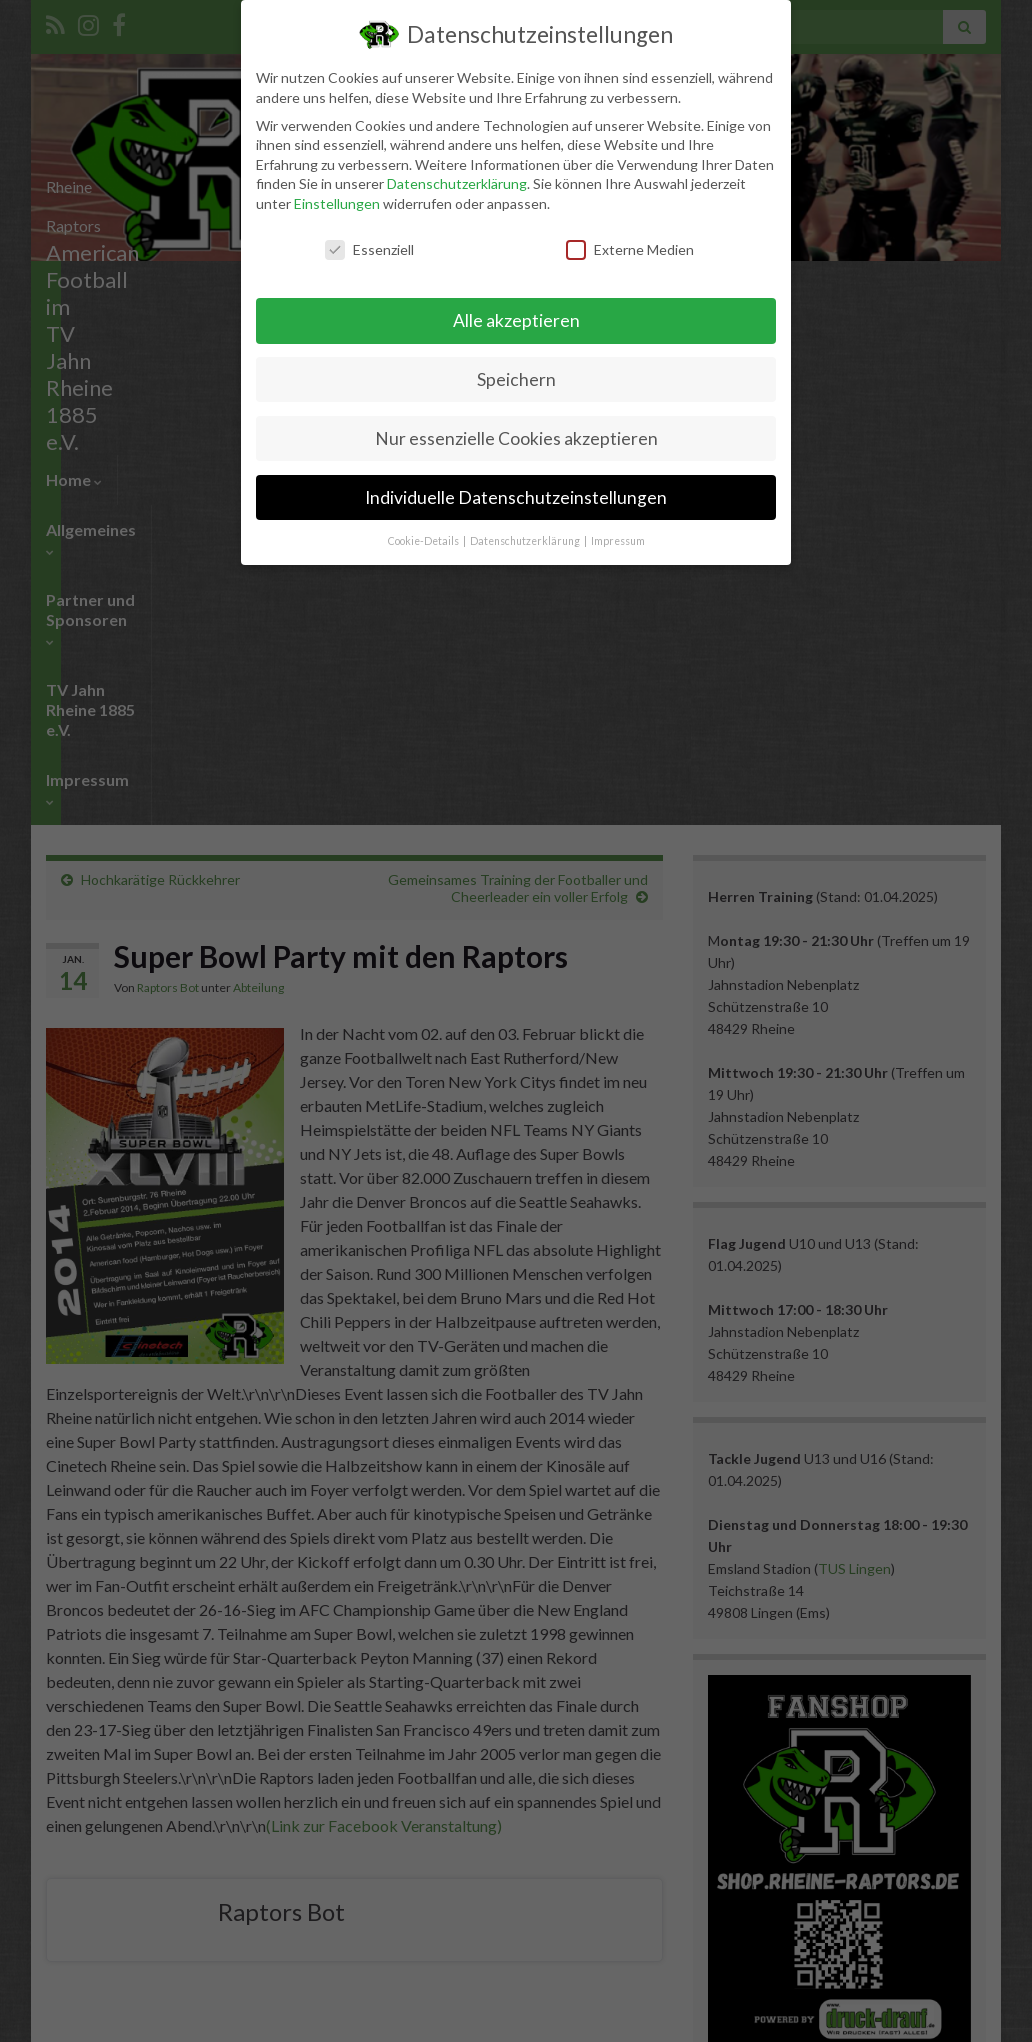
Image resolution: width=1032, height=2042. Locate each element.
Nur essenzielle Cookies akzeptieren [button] (516, 438)
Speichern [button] (516, 379)
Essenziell (369, 249)
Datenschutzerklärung (457, 183)
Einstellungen (337, 203)
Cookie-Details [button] (424, 541)
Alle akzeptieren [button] (516, 320)
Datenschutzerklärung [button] (526, 541)
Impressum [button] (618, 541)
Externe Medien (630, 249)
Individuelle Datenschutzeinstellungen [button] (516, 497)
